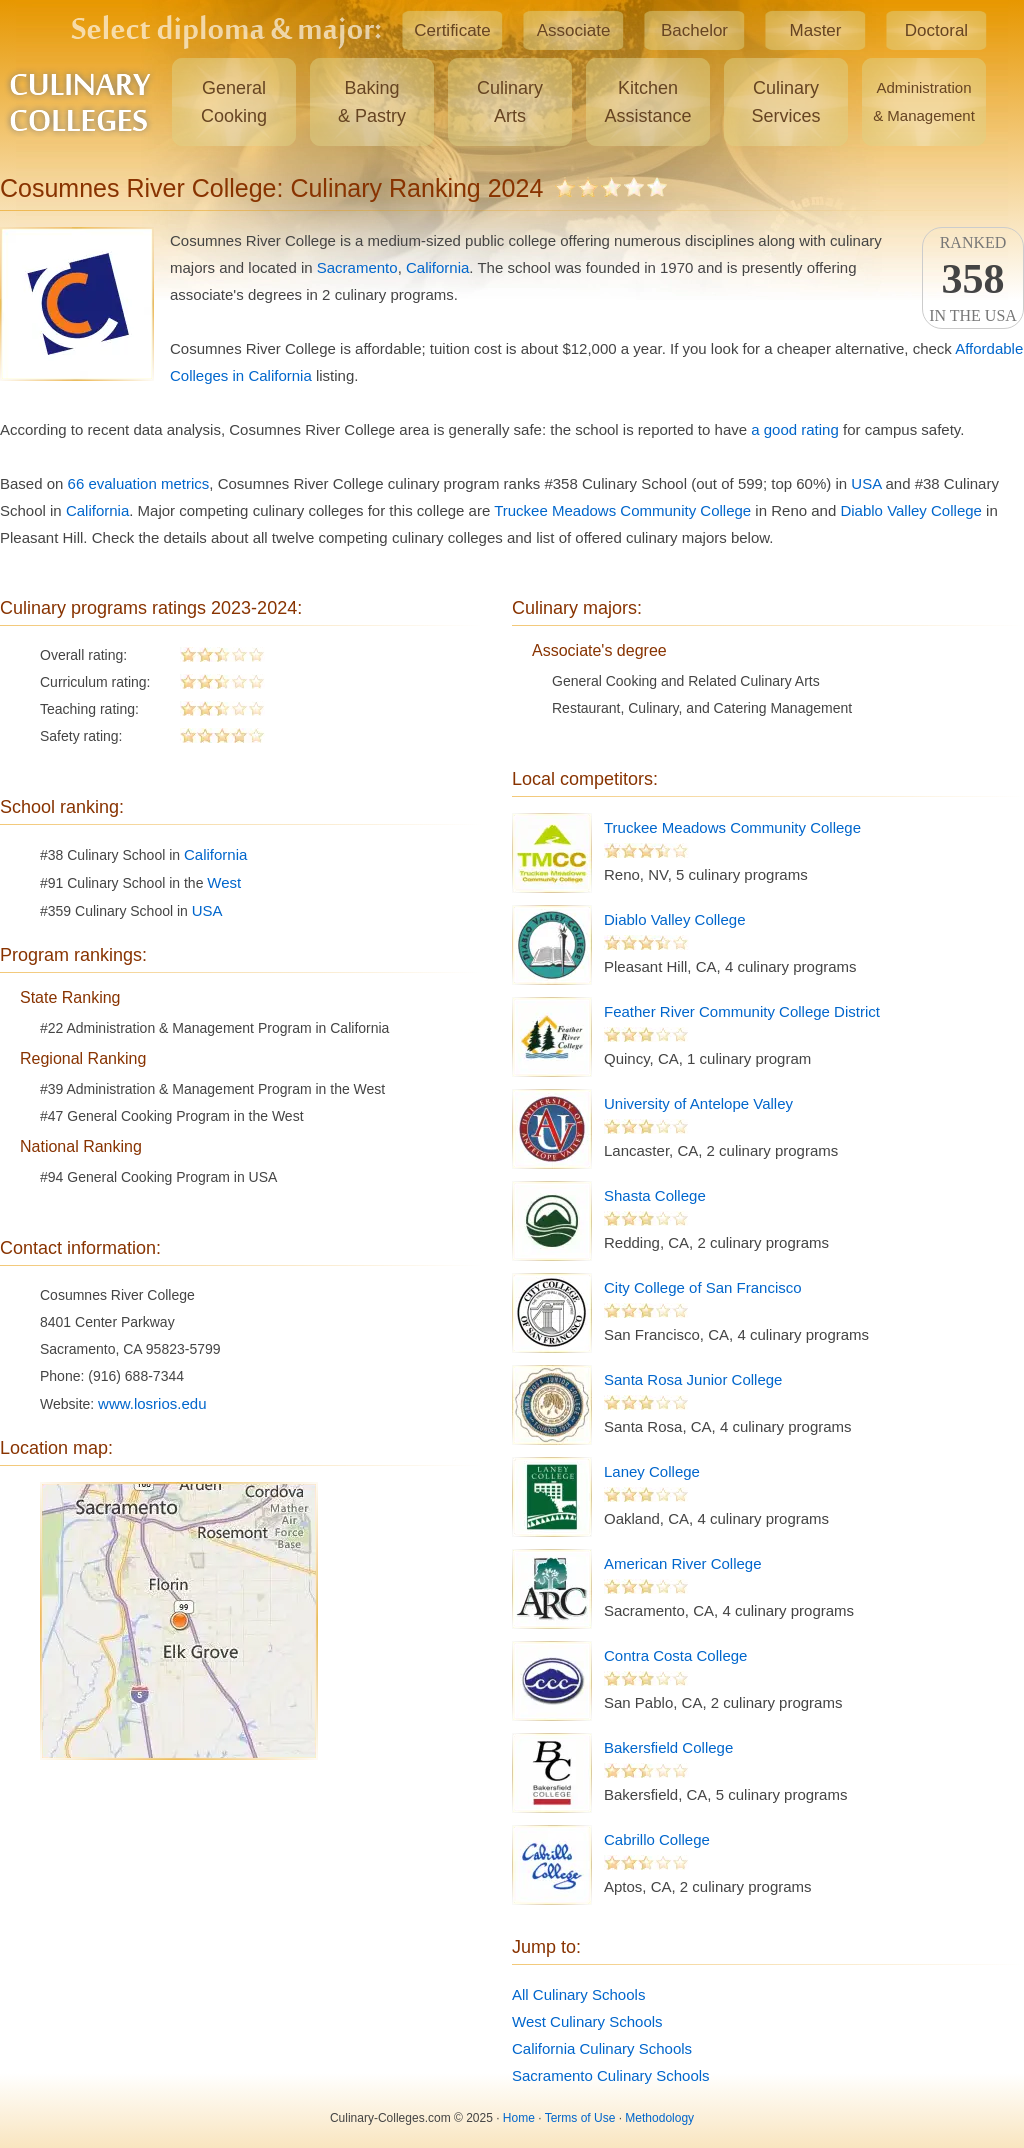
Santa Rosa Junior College (693, 1379)
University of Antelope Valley (698, 1103)
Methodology (659, 2118)
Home (519, 2118)
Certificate (452, 30)
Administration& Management (924, 101)
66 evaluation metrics (139, 483)
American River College (683, 1563)
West (224, 882)
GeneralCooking (234, 102)
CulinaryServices (785, 102)
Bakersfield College (668, 1747)
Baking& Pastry (372, 102)
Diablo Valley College (910, 510)
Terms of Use (580, 2118)
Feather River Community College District (742, 1011)
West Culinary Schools (587, 2021)
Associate (574, 30)
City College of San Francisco (703, 1287)
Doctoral (936, 30)
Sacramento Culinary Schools (611, 2075)
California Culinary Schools (602, 2048)
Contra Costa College (675, 1655)
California (437, 267)
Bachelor (694, 30)
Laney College (652, 1471)
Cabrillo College (657, 1839)
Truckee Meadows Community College (622, 510)
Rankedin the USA (973, 279)
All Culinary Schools (578, 1994)
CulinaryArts (510, 102)
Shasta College (655, 1195)
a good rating (795, 429)
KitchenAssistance (647, 102)
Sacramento (357, 267)
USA (866, 483)
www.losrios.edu (152, 1403)
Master (816, 30)
